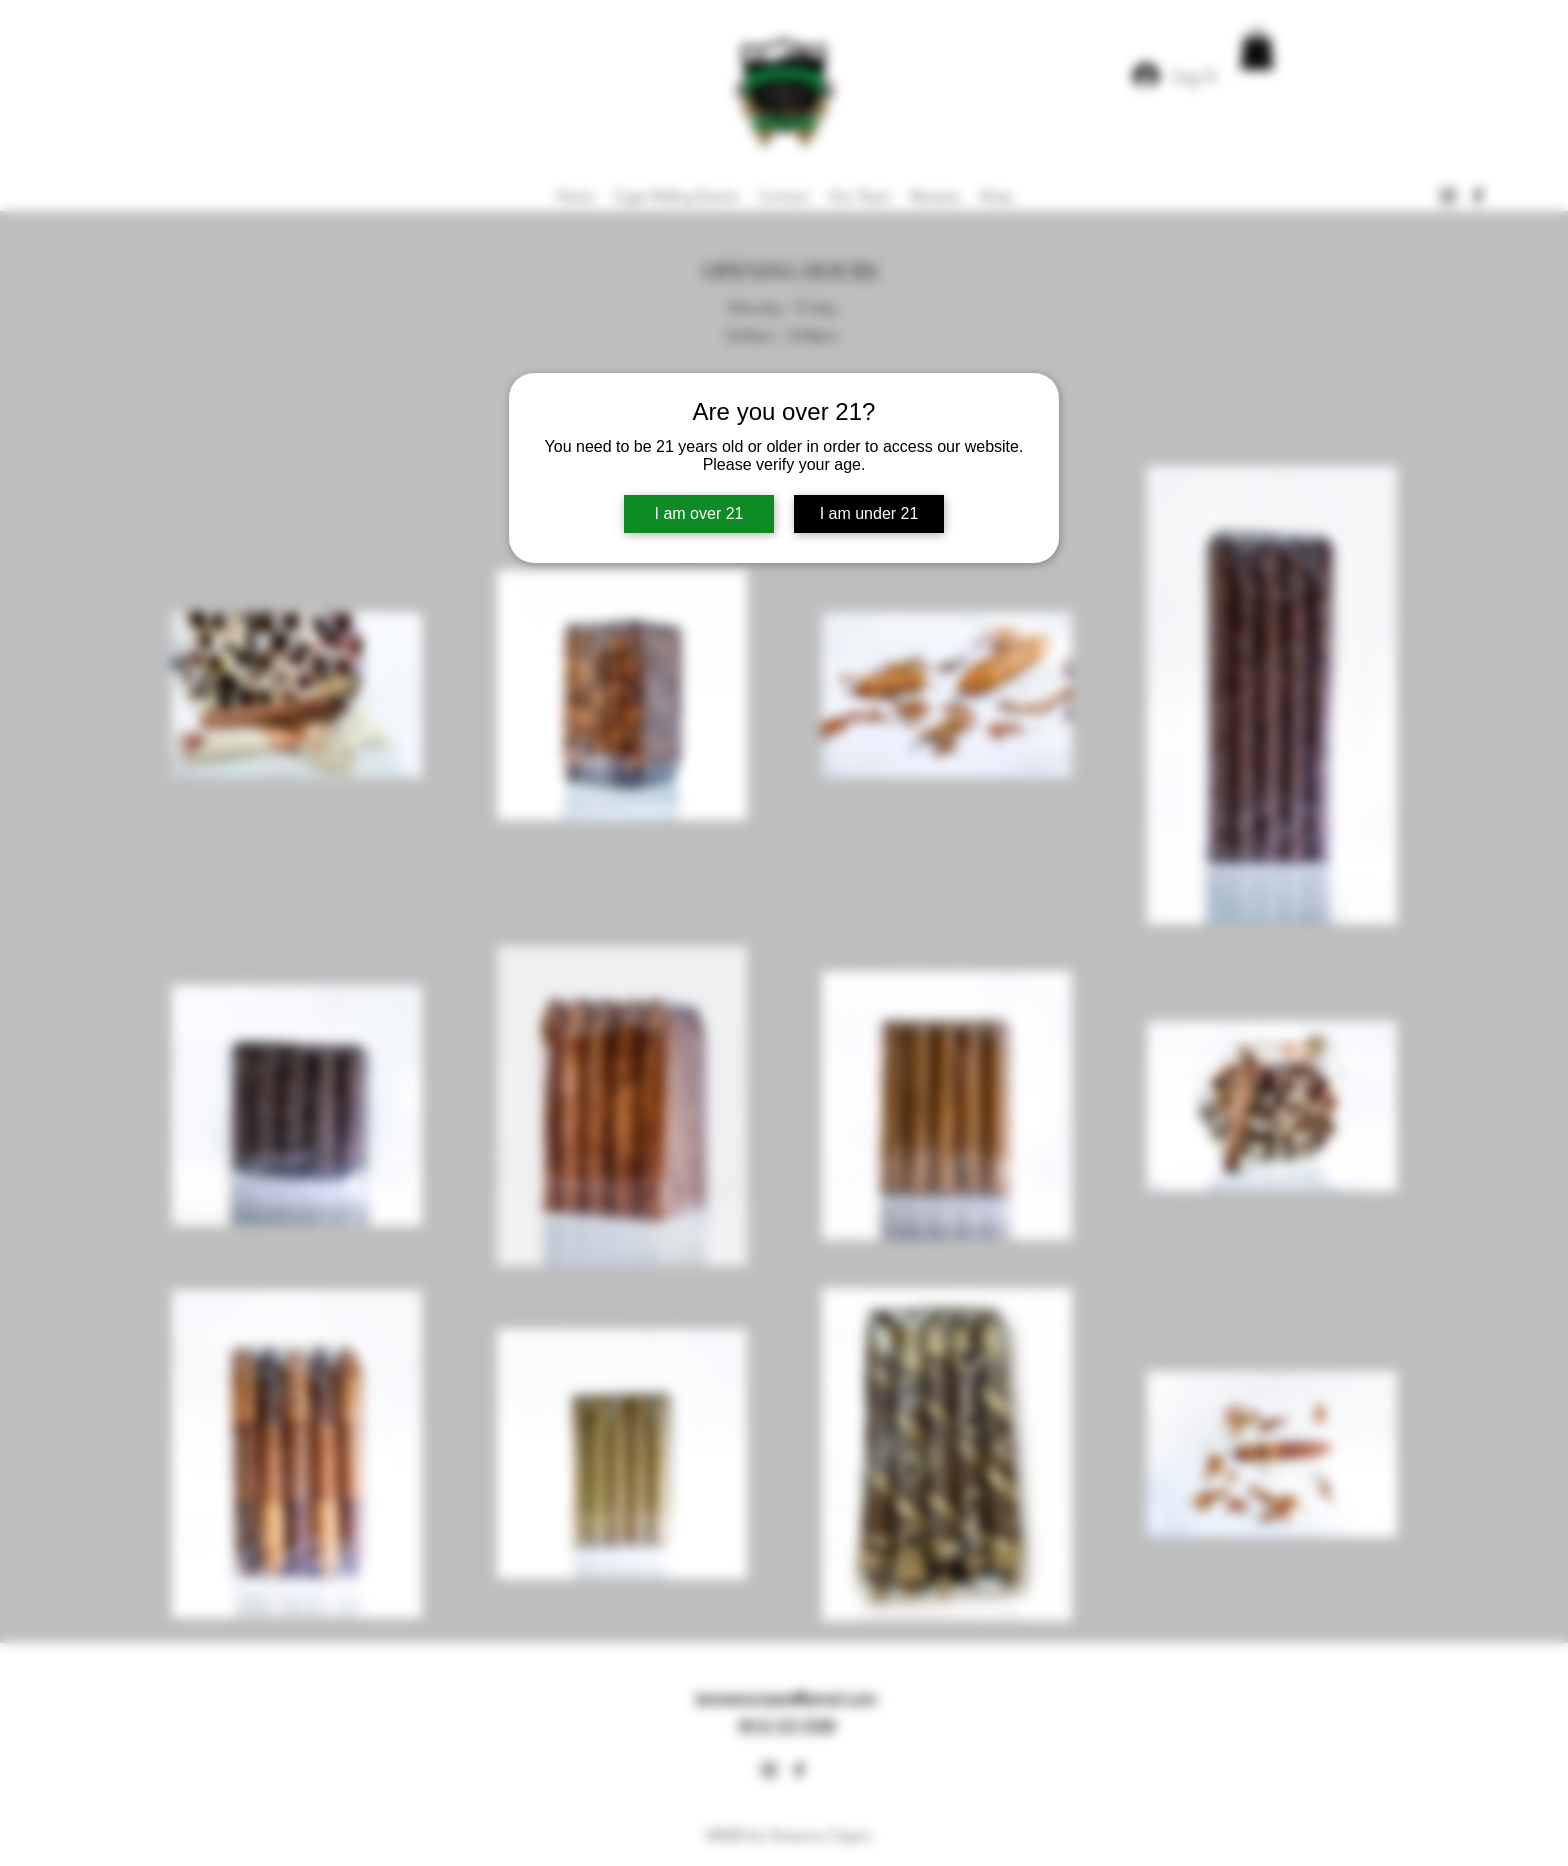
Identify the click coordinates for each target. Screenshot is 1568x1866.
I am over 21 (699, 513)
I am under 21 (869, 513)
